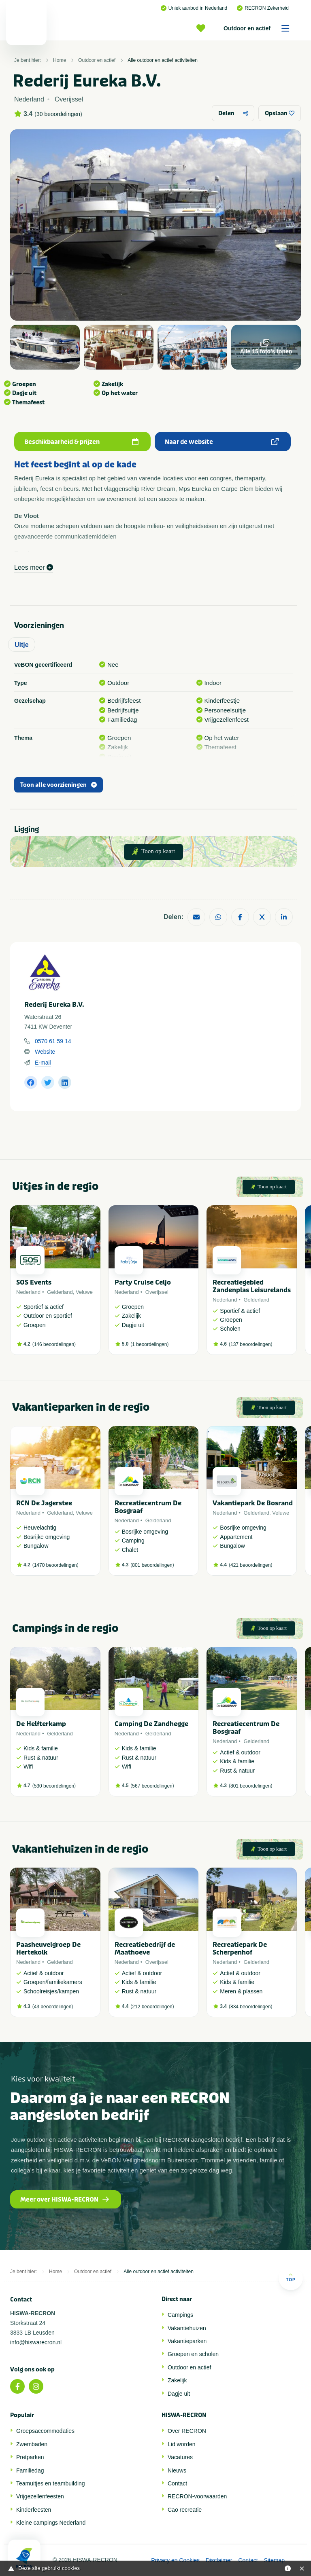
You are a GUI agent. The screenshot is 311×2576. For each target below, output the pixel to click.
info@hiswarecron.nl (36, 2342)
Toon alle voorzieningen (58, 785)
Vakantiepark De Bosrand (253, 1503)
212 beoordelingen (152, 2007)
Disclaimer (219, 2560)
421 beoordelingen (250, 1565)
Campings (180, 2315)
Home (59, 60)
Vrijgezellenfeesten (40, 2496)
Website (45, 1051)
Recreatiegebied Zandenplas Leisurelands (252, 1286)
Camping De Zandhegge (151, 1724)
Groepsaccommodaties (45, 2431)
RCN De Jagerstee (44, 1503)
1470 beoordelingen (55, 1565)
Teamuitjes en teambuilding (50, 2483)
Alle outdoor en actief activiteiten (163, 60)
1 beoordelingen (149, 1344)
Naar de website (222, 442)
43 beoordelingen (53, 2007)
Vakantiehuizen (187, 2328)
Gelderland (60, 1292)
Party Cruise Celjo (143, 1282)
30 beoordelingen (58, 114)
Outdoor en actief (259, 28)
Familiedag (30, 2470)
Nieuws (177, 2470)
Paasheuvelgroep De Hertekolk (48, 1948)
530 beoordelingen (54, 1786)
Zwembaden (31, 2444)
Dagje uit (179, 2393)
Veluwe (84, 1292)
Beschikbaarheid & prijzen (81, 442)
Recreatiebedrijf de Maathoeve (145, 1948)
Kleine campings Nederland (50, 2522)
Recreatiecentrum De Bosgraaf (148, 1507)
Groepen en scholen (193, 2354)
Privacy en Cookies (175, 2560)
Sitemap (274, 2560)
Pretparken (30, 2457)
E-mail (43, 1062)
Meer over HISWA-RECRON (64, 2200)
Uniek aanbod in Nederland (194, 8)
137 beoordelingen (250, 1344)
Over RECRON (187, 2431)
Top (290, 2277)
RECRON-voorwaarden (197, 2496)
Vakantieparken (187, 2341)
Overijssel (156, 1292)
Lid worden (182, 2444)
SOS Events (33, 1282)
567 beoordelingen (152, 1786)
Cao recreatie (185, 2509)
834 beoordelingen (250, 2007)
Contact (177, 2483)
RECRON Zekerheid (263, 8)
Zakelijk (177, 2380)
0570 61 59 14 (53, 1041)
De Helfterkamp (41, 1724)
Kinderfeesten (33, 2509)
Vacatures (180, 2457)
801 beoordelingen (152, 1565)
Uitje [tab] (22, 644)
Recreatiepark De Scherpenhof (240, 1948)
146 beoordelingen (54, 1344)
